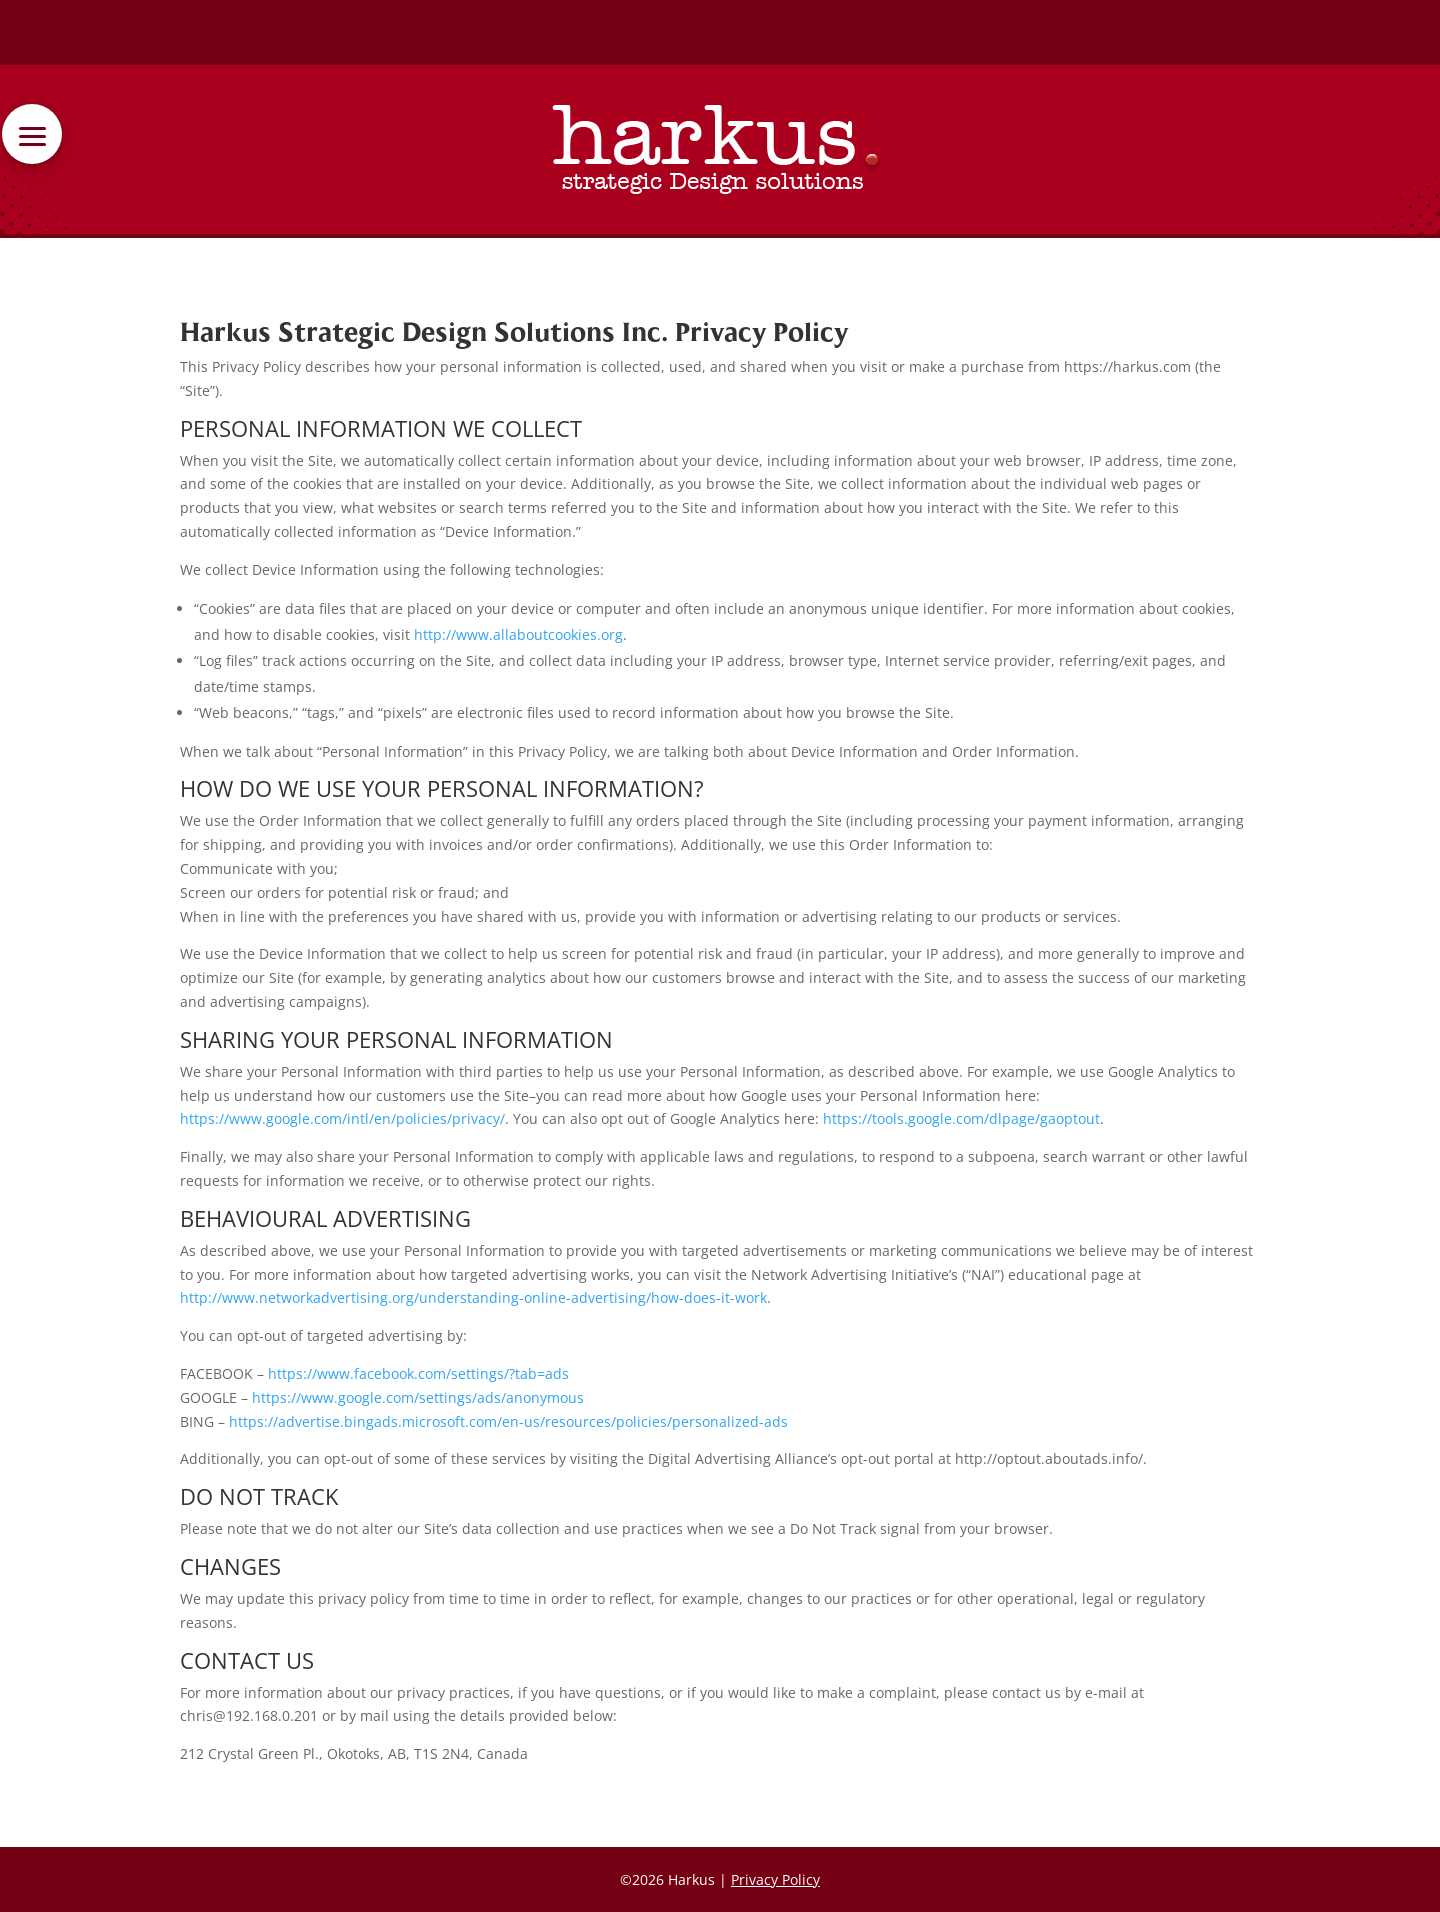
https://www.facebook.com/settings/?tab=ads (418, 1373)
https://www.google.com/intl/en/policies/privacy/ (342, 1118)
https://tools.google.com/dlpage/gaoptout (961, 1118)
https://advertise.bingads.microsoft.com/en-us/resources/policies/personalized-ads (508, 1421)
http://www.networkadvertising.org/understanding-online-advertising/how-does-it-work (473, 1297)
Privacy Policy (775, 1879)
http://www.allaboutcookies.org (518, 634)
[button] (128, 134)
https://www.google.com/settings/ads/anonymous (418, 1397)
